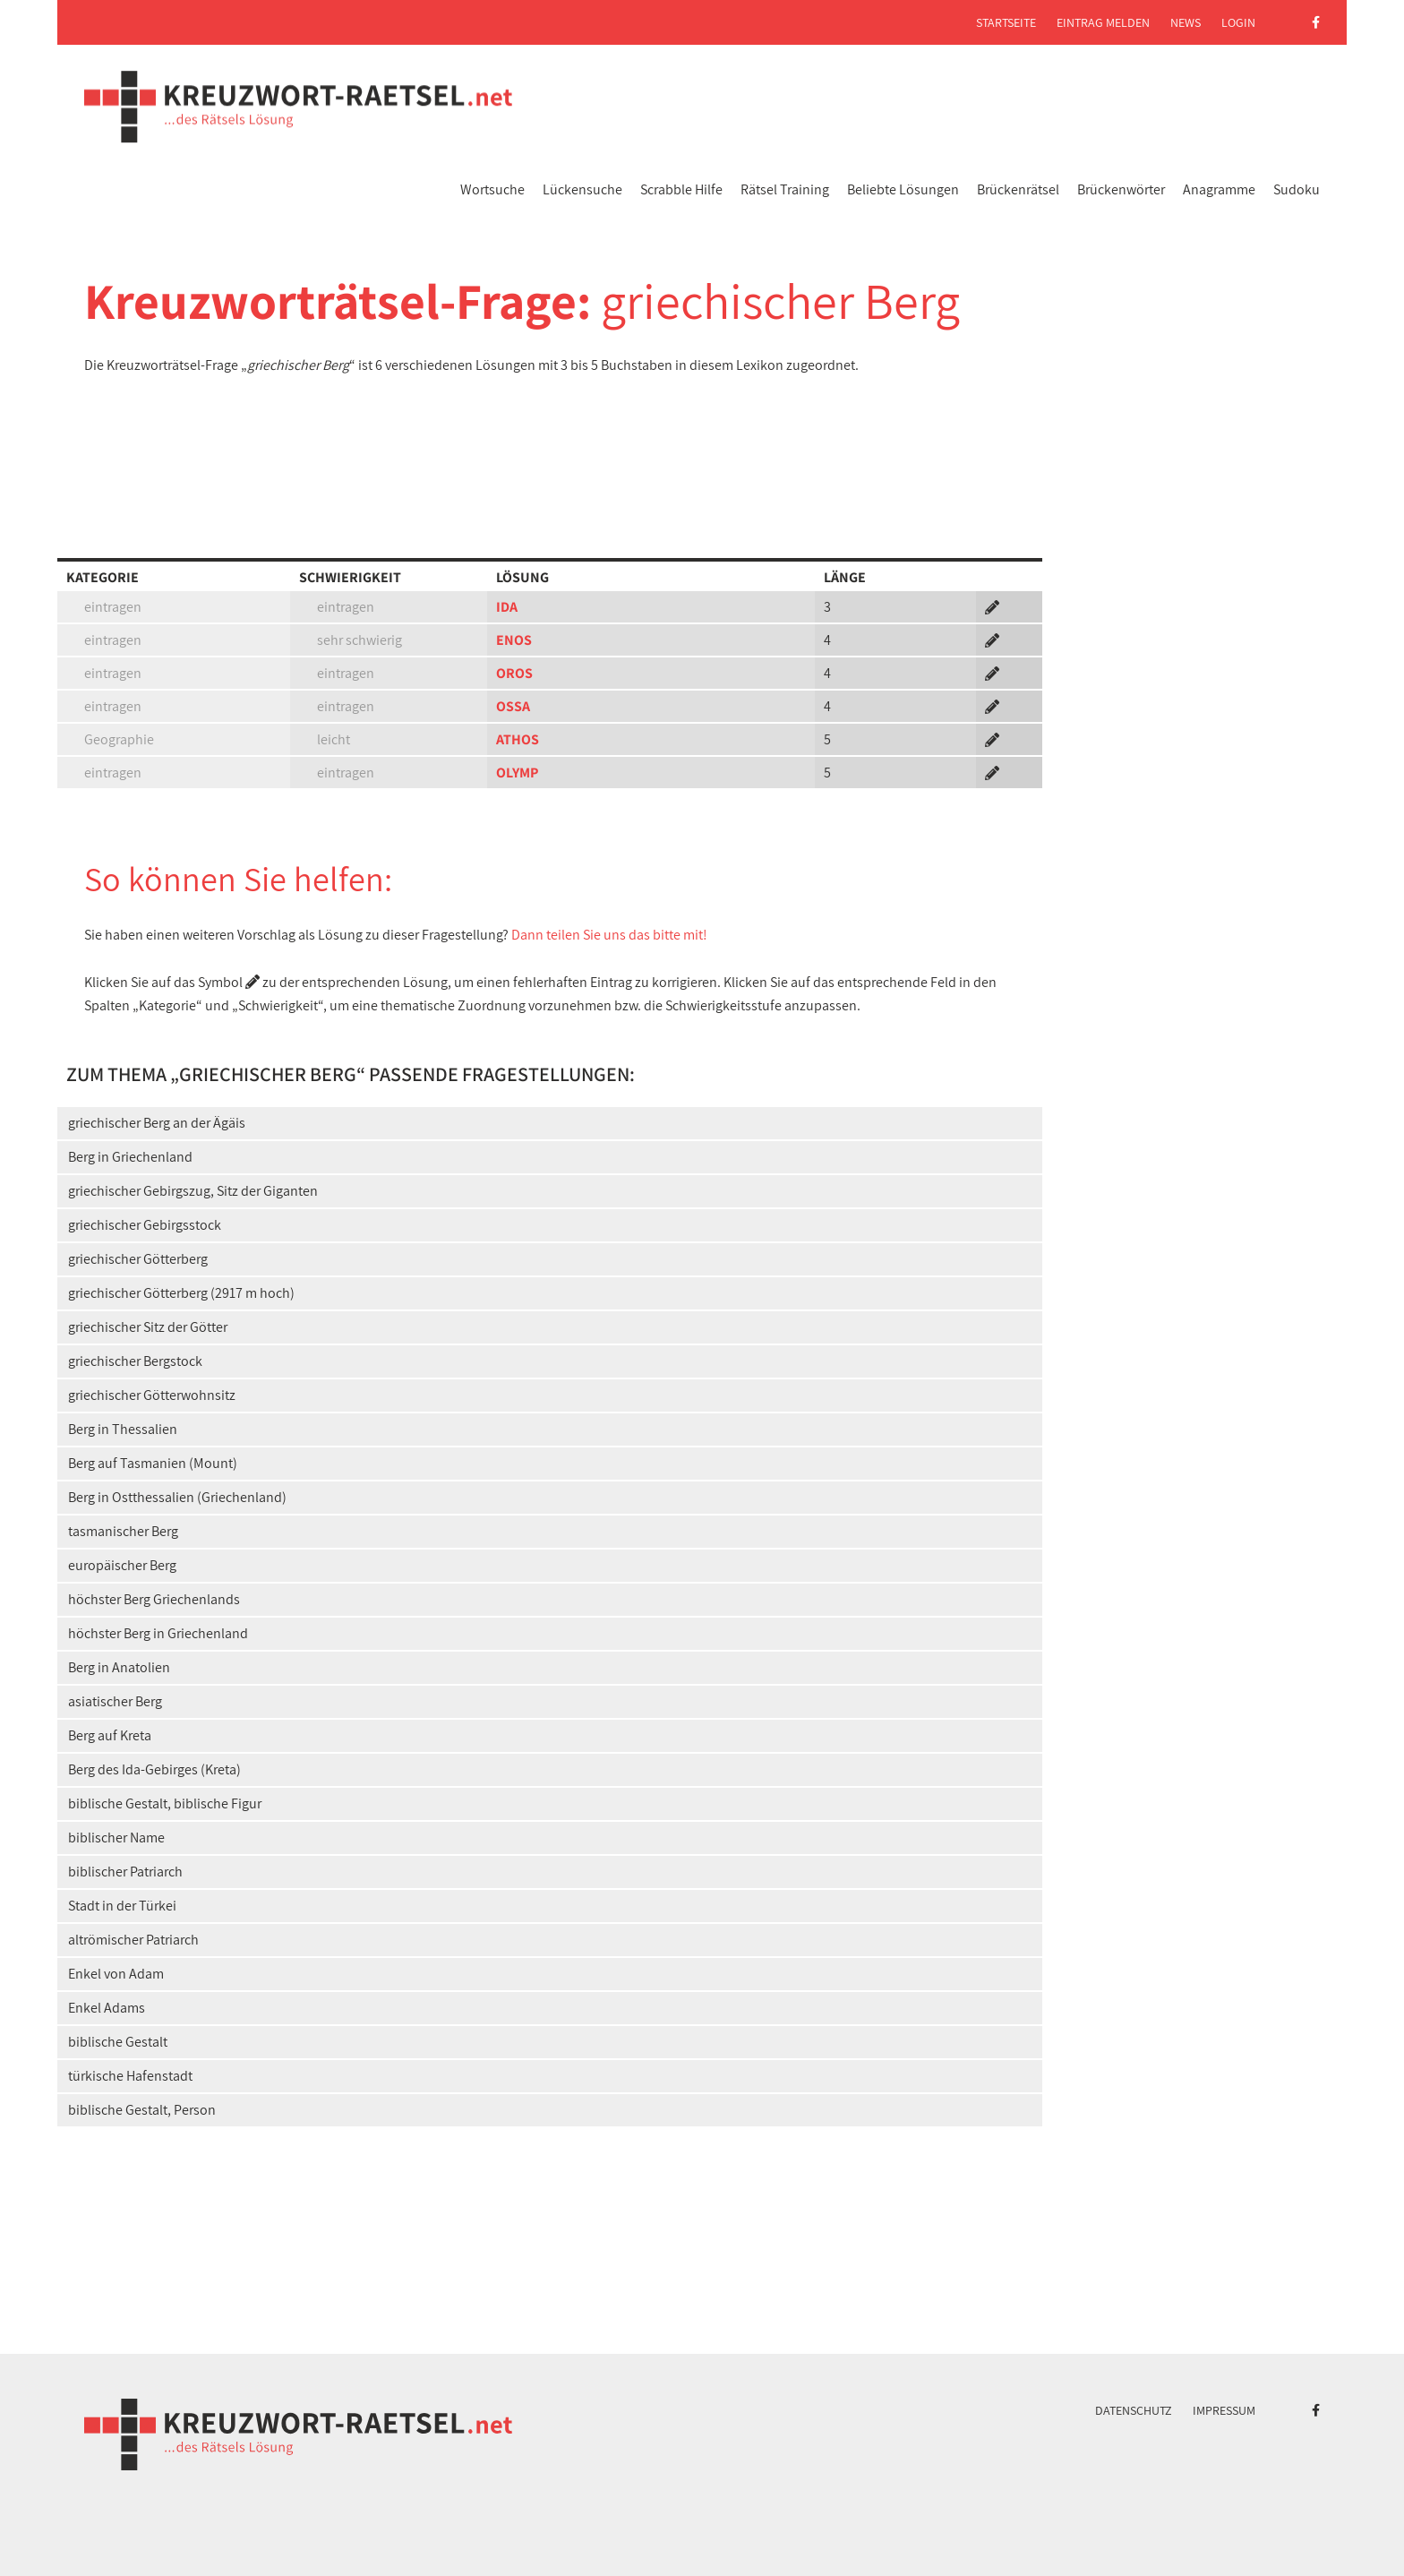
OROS (514, 673)
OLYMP (517, 772)
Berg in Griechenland (130, 1156)
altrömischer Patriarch (133, 1939)
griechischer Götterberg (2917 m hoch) (181, 1293)
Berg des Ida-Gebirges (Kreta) (154, 1769)
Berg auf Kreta (109, 1735)
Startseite (1006, 22)
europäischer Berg (122, 1565)
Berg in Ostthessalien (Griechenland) (177, 1497)
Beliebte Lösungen (903, 189)
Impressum (1224, 2410)
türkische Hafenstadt (130, 2075)
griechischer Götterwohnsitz (151, 1395)
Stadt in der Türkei (122, 1905)
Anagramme (1219, 189)
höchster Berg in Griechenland (158, 1633)
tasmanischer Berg (123, 1531)
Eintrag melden (1103, 22)
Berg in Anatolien (119, 1667)
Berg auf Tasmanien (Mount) (152, 1463)
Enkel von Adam (116, 1973)
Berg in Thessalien (122, 1429)
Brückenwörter (1121, 189)
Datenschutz (1133, 2410)
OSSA (513, 706)
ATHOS (517, 739)
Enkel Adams (106, 2007)
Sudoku (1296, 189)
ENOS (514, 640)
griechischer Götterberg (138, 1258)
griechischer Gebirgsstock (144, 1224)
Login (1238, 22)
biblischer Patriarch (125, 1871)
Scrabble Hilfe (681, 189)
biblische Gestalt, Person (142, 2109)
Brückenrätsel (1018, 189)
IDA (507, 606)
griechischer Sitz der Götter (147, 1327)
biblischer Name (116, 1837)
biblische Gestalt (117, 2041)
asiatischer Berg (115, 1701)
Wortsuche (492, 189)
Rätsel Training (785, 189)
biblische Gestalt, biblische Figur (164, 1803)
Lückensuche (582, 189)
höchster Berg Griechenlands (154, 1599)
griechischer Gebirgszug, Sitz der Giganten (193, 1190)
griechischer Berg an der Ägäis (156, 1122)
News (1185, 22)
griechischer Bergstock (135, 1361)
